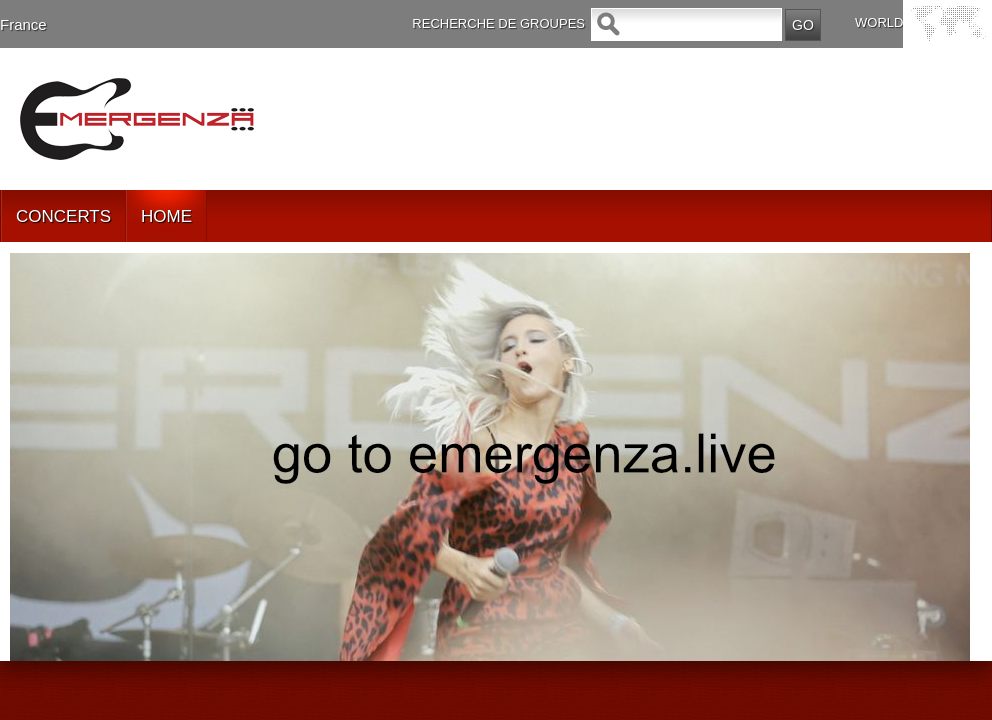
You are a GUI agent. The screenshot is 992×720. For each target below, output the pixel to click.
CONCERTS (63, 216)
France (23, 24)
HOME (166, 216)
